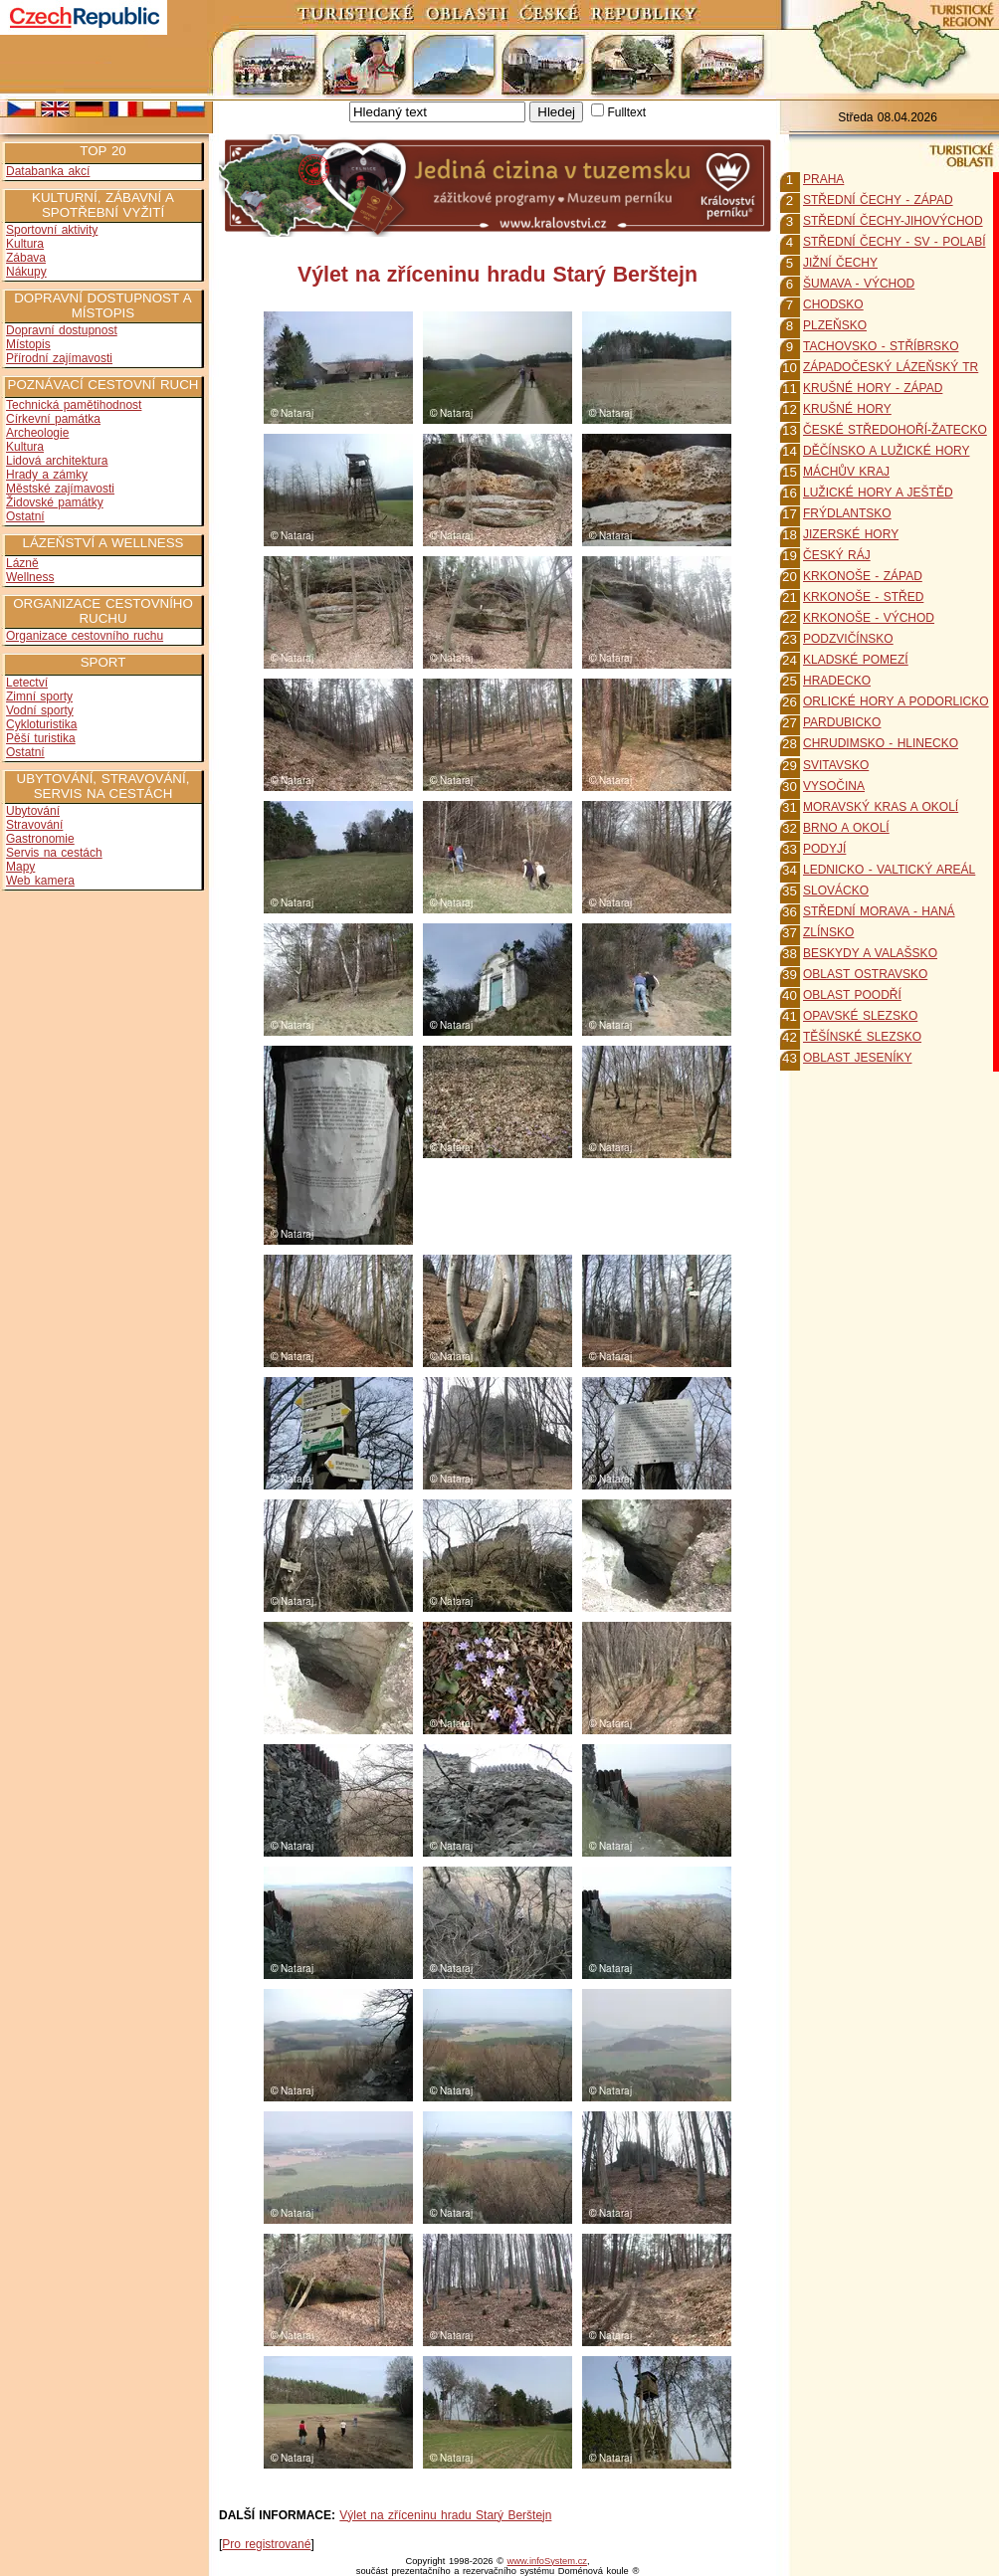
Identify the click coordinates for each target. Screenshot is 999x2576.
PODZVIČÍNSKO (848, 639)
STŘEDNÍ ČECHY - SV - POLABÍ (894, 242)
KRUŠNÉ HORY (847, 409)
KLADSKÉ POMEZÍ (855, 660)
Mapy (20, 867)
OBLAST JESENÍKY (857, 1058)
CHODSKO (833, 304)
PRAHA (823, 179)
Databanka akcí (48, 171)
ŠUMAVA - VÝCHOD (858, 284)
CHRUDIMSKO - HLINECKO (880, 743)
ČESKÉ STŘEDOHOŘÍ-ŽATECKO (895, 430)
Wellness (30, 577)
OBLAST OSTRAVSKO (865, 974)
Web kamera (40, 881)
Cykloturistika (41, 724)
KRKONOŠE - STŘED (863, 597)
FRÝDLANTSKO (847, 513)
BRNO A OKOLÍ (846, 828)
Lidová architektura (56, 461)
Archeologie (37, 433)
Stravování (34, 825)
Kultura (25, 244)
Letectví (27, 683)
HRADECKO (837, 681)
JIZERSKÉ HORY (851, 534)
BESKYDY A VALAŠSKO (870, 953)
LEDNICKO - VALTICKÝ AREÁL (889, 870)
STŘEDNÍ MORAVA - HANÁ (879, 911)
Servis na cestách (54, 853)
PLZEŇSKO (835, 325)
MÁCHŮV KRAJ (846, 472)
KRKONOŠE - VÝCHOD (868, 618)
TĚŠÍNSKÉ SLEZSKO (862, 1037)
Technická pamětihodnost (73, 405)
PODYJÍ (824, 849)
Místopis (28, 344)
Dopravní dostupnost (61, 330)
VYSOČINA (834, 786)
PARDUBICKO (842, 722)
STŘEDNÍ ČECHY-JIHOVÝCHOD (893, 221)
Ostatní (25, 516)
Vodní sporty (40, 710)
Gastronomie (40, 839)
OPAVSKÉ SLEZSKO (860, 1016)
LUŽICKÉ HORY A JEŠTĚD (878, 492)
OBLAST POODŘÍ (852, 995)
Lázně (22, 563)
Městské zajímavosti (60, 488)
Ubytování (33, 811)
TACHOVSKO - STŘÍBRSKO (880, 346)
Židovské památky (54, 502)
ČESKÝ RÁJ (837, 555)
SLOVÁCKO (836, 890)
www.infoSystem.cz (547, 2561)
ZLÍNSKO (828, 932)
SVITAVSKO (836, 765)
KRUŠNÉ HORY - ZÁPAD (872, 388)
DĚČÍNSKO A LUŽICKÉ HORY (886, 451)
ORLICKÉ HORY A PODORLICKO (896, 701)
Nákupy (26, 272)
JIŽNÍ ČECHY (840, 263)
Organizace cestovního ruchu (84, 636)
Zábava (26, 258)
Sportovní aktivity (52, 230)
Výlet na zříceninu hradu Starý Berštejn (445, 2515)
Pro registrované (266, 2544)
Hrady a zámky (47, 475)
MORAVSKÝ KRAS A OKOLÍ (880, 807)
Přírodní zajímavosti (59, 358)
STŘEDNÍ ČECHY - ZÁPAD (878, 200)
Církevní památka (53, 419)
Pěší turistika (41, 738)
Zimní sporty (39, 696)
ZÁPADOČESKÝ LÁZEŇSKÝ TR (890, 367)
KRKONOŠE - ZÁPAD (862, 576)
